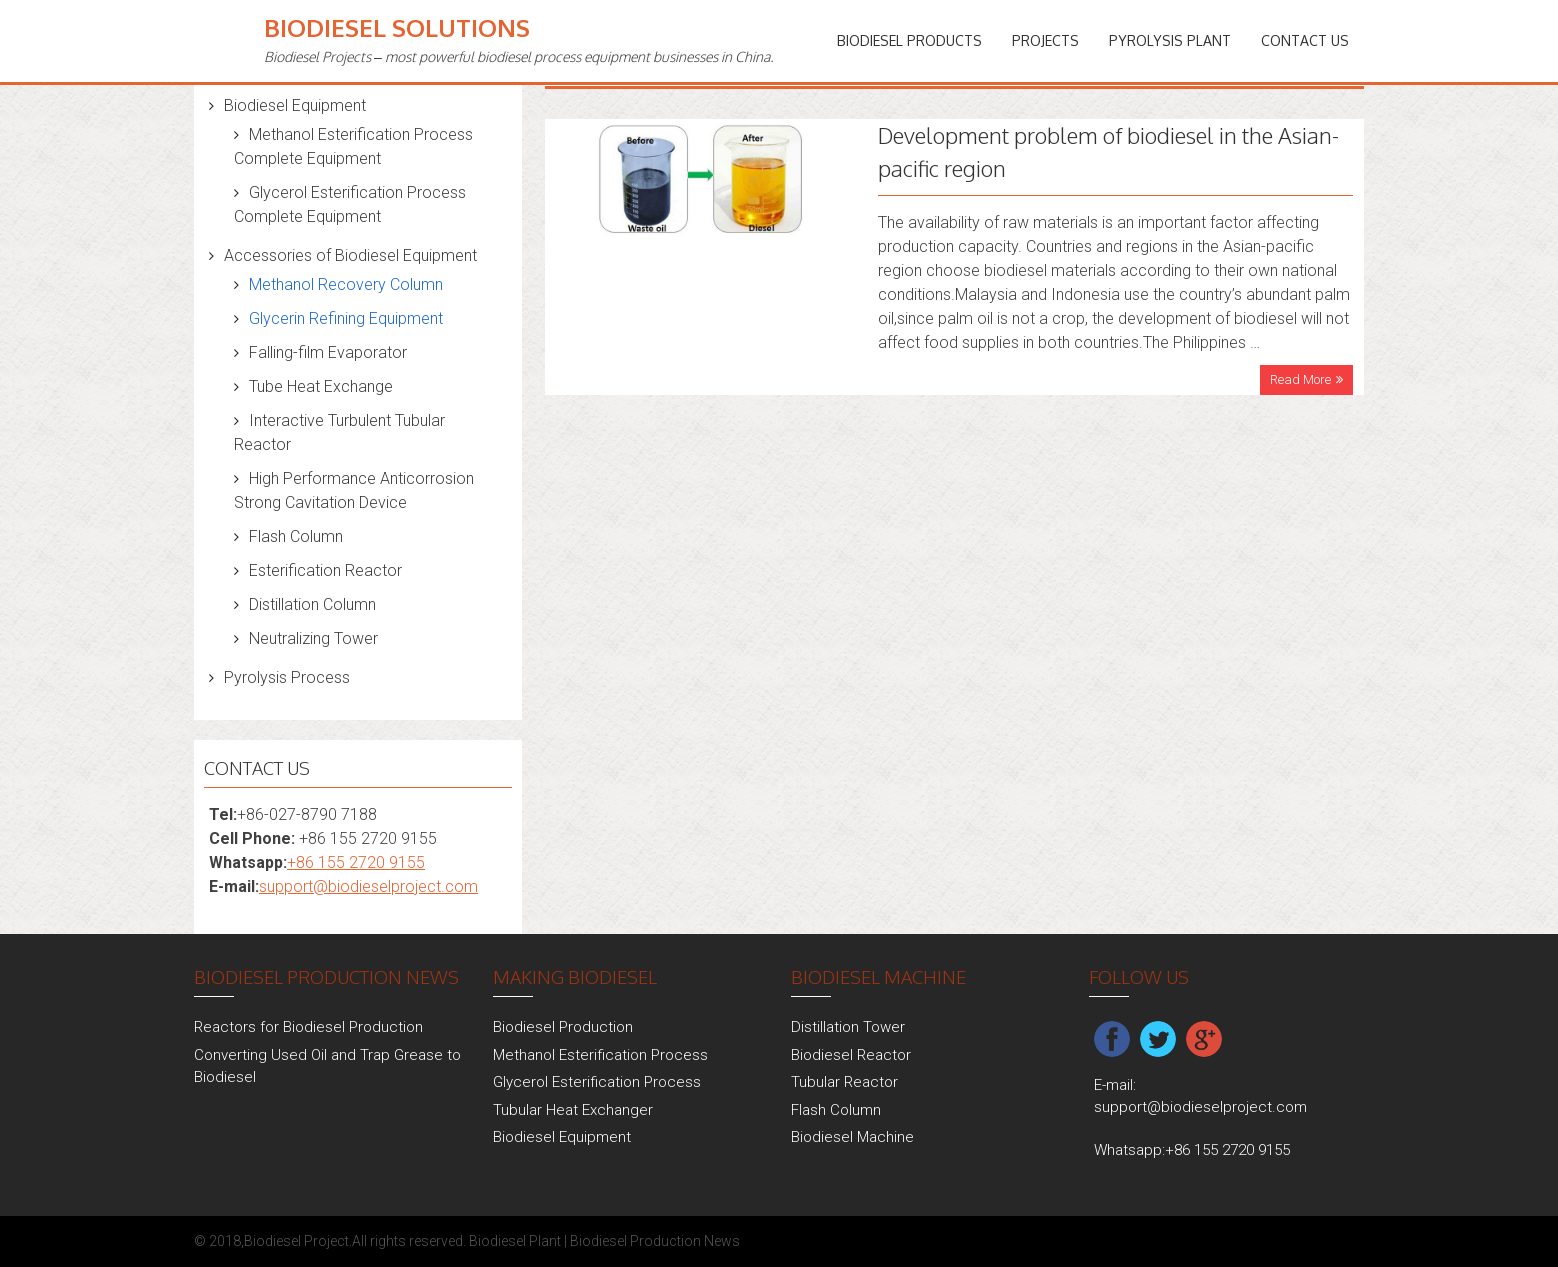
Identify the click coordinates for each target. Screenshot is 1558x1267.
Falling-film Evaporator (328, 352)
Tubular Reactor (844, 1082)
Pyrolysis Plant (1170, 40)
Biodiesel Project (296, 1241)
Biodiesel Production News (655, 1241)
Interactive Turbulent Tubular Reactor (339, 432)
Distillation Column (312, 604)
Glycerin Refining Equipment (346, 318)
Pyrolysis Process (287, 677)
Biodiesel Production (563, 1027)
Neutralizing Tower (313, 638)
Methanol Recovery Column (346, 284)
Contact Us (1305, 40)
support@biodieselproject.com (368, 886)
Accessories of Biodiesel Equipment (350, 255)
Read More (1300, 379)
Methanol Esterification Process (600, 1055)
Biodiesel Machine (852, 1137)
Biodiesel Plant (515, 1241)
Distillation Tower (848, 1027)
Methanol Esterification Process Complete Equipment (353, 146)
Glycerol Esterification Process (597, 1082)
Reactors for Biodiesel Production (308, 1027)
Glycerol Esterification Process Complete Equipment (350, 204)
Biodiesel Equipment (295, 105)
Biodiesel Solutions (397, 27)
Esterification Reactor (325, 570)
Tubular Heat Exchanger (573, 1110)
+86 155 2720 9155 (356, 862)
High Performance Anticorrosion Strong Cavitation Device (354, 490)
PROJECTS (1045, 40)
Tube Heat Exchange (321, 386)
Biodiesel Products (909, 40)
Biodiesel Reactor (851, 1055)
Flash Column (296, 536)
